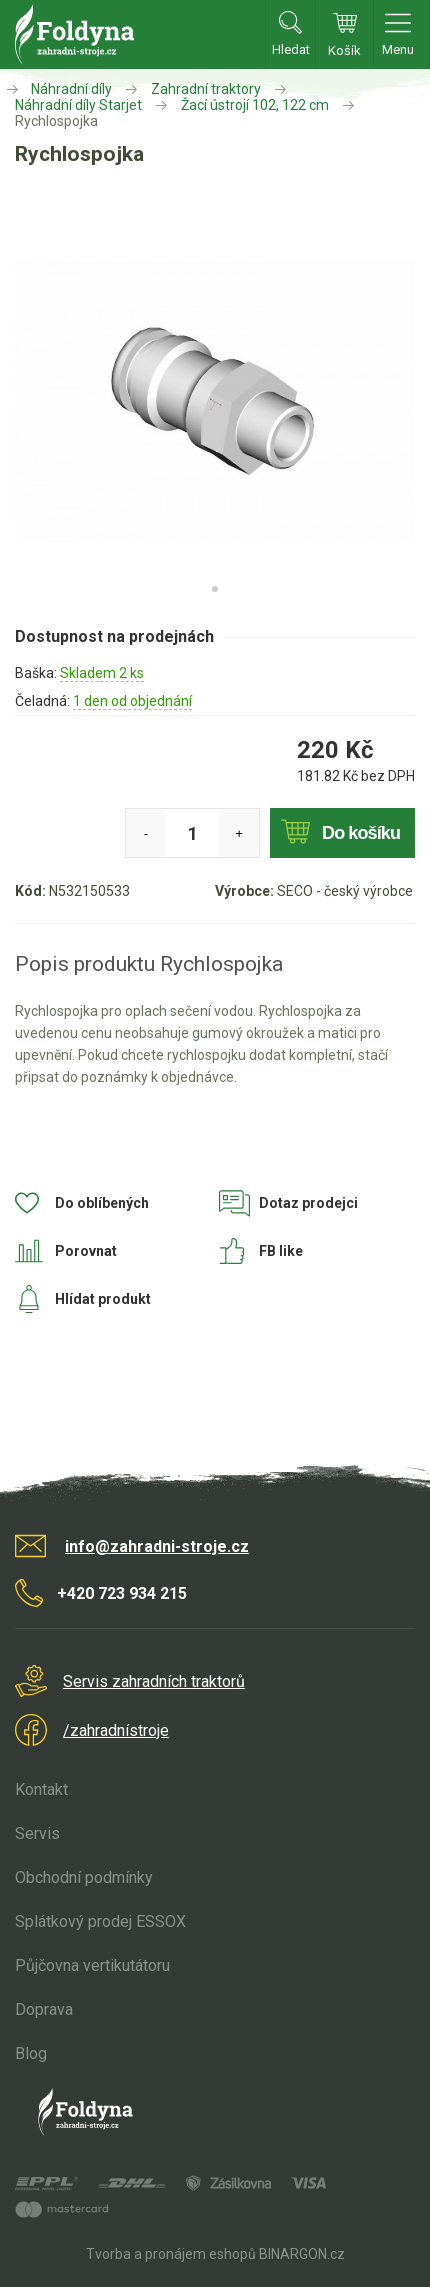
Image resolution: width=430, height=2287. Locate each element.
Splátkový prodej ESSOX (100, 1921)
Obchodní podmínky (84, 1877)
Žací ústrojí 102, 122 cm (255, 105)
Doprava (44, 2009)
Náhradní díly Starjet (78, 105)
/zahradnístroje (116, 1730)
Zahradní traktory (206, 89)
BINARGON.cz (302, 2254)
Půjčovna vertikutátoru (92, 1965)
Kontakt (41, 1789)
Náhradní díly (71, 89)
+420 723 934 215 (122, 1593)
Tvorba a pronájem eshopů (171, 2254)
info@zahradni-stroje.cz (157, 1546)
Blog (31, 2053)
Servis (37, 1833)
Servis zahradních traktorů (154, 1681)
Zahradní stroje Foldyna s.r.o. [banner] (74, 34)
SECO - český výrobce (345, 891)
